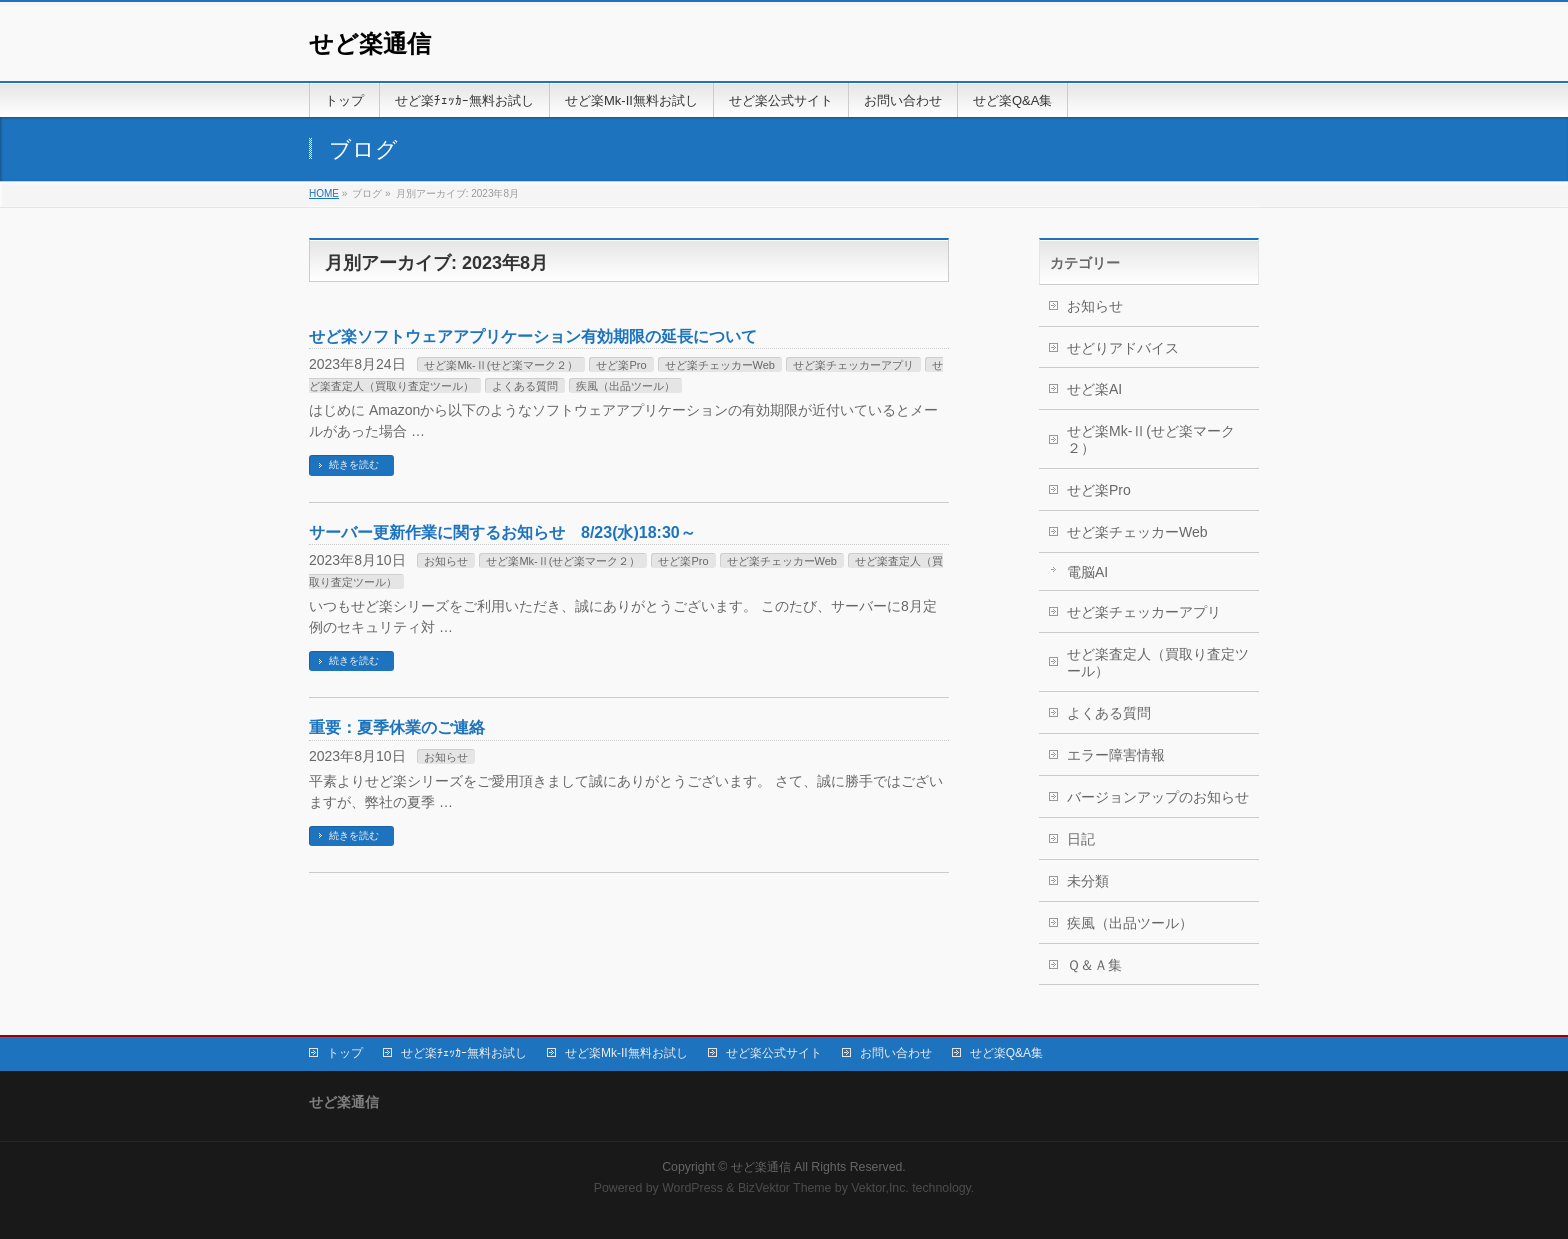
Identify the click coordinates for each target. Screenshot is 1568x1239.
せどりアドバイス (1123, 348)
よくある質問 (525, 386)
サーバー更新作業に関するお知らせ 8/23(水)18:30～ (502, 532)
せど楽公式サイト (774, 1053)
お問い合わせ (896, 1053)
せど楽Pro (621, 365)
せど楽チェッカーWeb (720, 365)
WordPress (692, 1188)
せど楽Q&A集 (1006, 1053)
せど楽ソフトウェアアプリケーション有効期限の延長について (533, 336)
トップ (345, 1053)
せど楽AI (1094, 389)
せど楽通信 (370, 43)
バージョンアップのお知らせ (1158, 797)
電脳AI (1087, 572)
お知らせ (446, 561)
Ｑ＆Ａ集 (1094, 965)
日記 (1081, 839)
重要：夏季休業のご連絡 (397, 727)
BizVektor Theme (785, 1188)
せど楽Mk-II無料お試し (626, 1053)
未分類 (1088, 881)
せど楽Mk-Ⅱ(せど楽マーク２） (501, 365)
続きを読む (354, 464)
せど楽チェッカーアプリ (853, 365)
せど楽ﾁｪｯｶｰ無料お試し (464, 1053)
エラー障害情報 (1116, 755)
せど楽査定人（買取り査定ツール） (1158, 662)
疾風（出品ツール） (625, 386)
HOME (324, 193)
